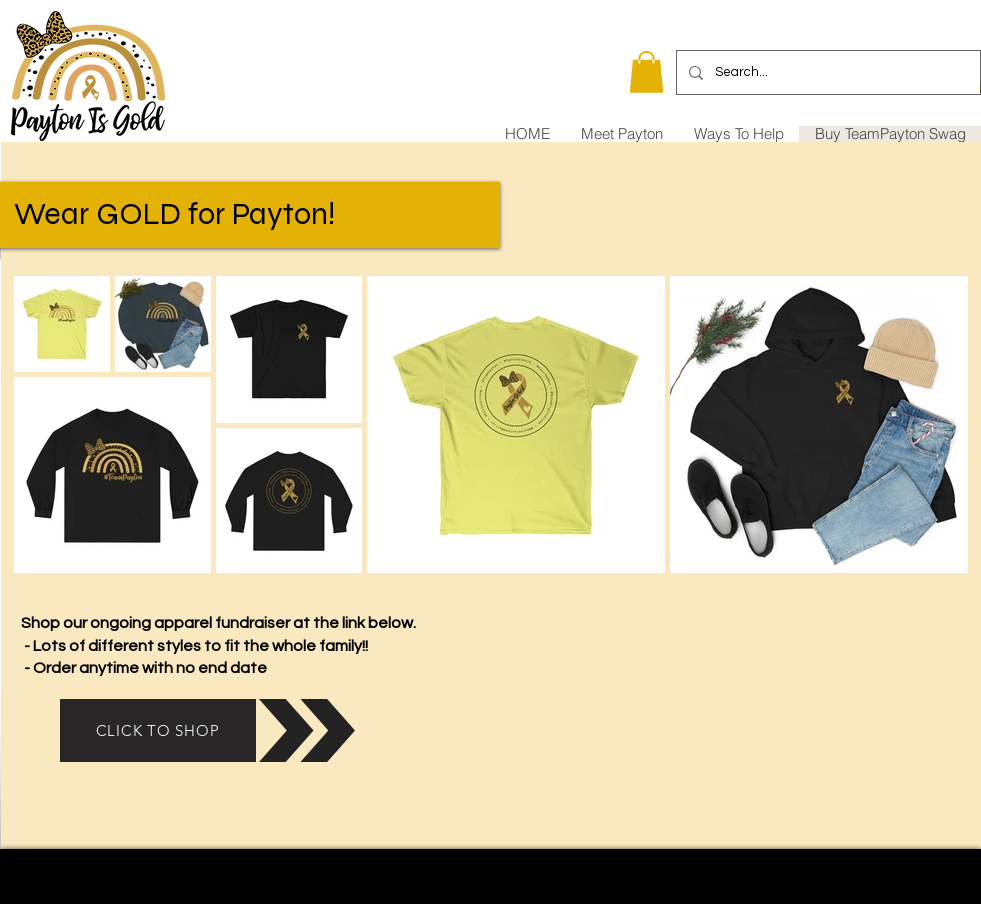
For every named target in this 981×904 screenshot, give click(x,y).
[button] (646, 72)
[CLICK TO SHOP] (158, 730)
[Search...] (826, 72)
